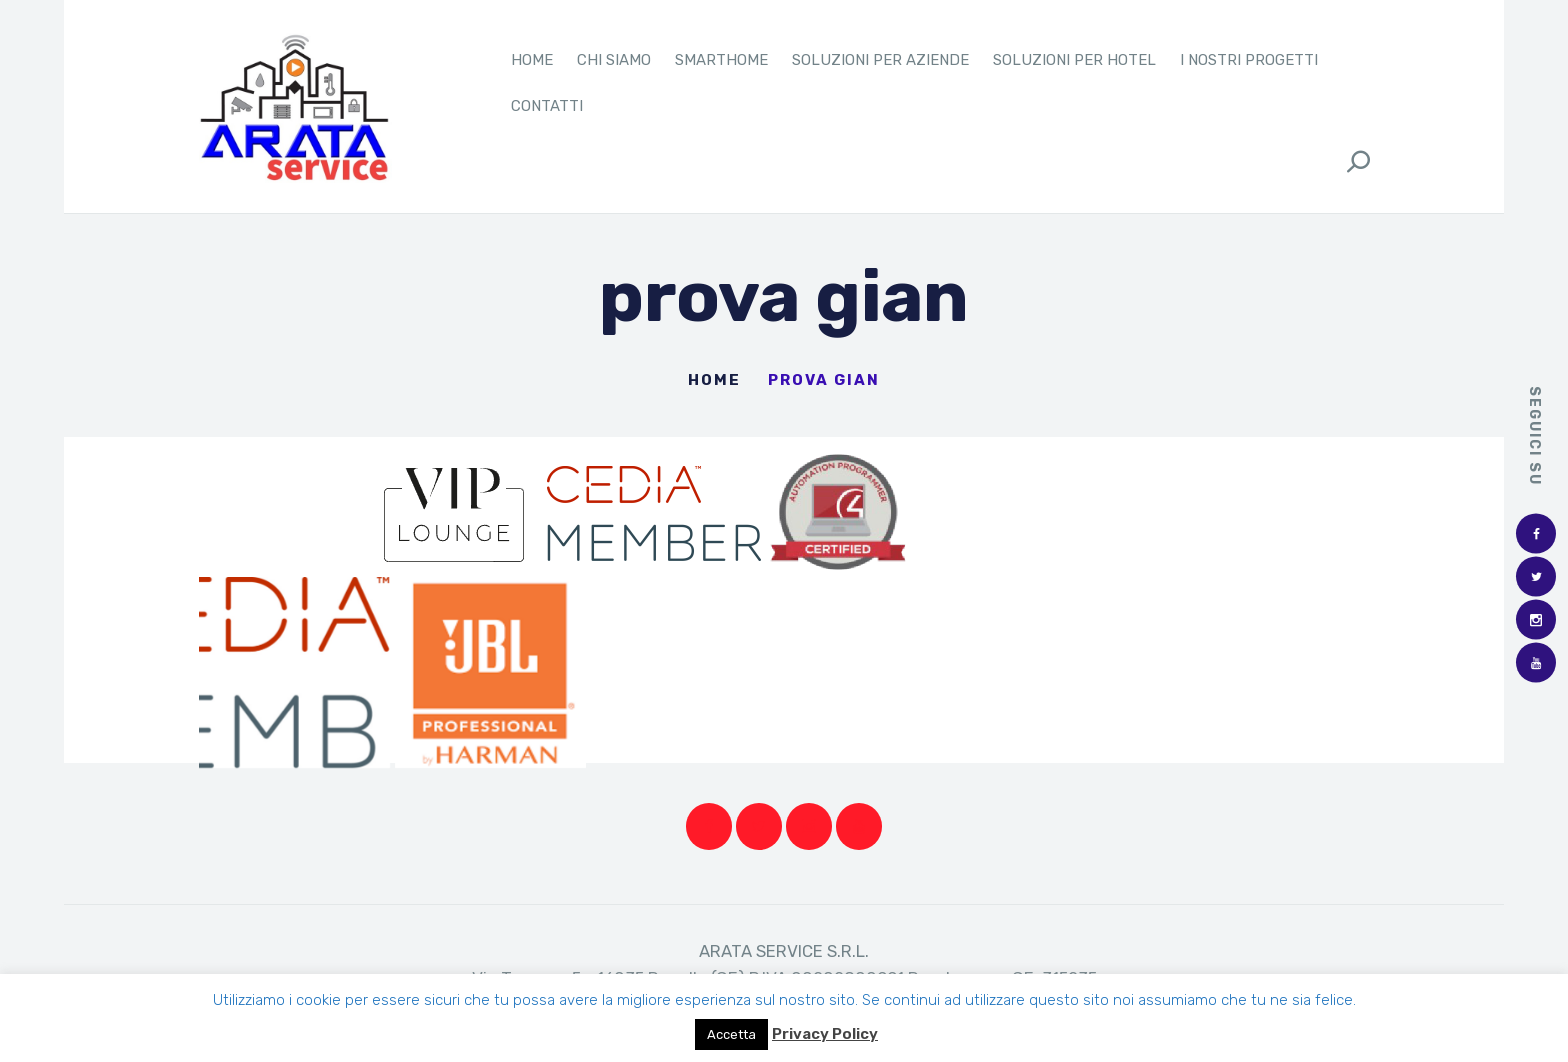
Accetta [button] (731, 1034)
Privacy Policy (825, 1034)
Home (714, 388)
